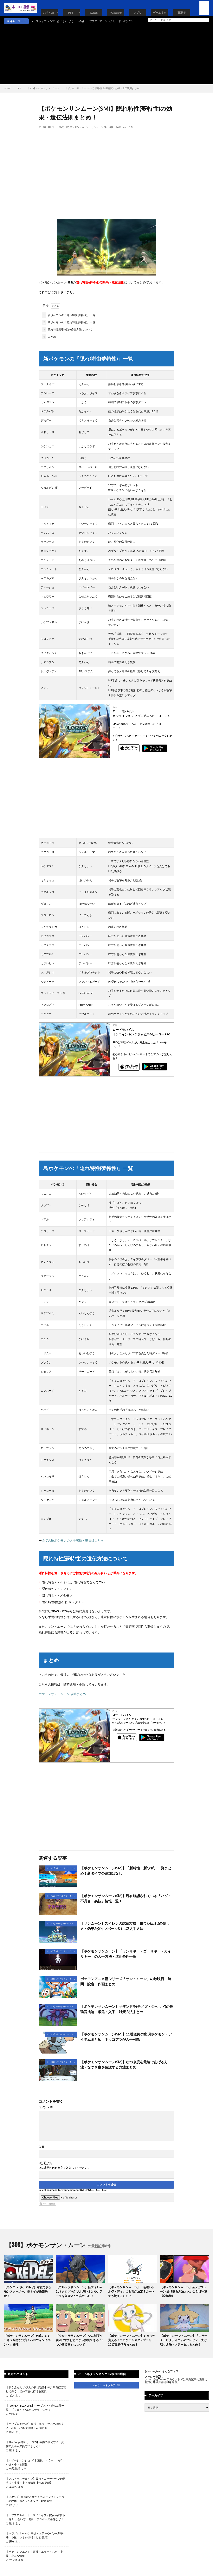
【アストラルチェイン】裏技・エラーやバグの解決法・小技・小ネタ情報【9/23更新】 (36, 2480)
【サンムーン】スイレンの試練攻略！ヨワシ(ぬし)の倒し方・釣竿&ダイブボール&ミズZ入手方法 (125, 1926)
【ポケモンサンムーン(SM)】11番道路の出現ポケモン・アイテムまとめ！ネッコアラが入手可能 (126, 2036)
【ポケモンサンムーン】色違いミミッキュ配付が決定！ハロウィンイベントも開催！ (27, 2340)
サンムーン (97, 127)
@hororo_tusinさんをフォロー (163, 2371)
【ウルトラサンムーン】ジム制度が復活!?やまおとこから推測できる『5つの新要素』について (79, 2340)
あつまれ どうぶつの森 (71, 21)
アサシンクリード (110, 21)
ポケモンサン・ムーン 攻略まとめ (62, 1694)
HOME (7, 88)
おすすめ (48, 12)
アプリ (137, 12)
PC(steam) (115, 12)
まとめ (49, 336)
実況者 (182, 12)
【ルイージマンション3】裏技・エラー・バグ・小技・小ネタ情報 (35, 2462)
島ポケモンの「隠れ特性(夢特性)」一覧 (68, 322)
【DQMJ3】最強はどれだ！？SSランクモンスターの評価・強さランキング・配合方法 (35, 2499)
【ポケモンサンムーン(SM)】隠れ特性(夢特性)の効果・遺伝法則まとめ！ (103, 88)
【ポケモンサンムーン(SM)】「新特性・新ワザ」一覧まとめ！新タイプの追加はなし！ (125, 1870)
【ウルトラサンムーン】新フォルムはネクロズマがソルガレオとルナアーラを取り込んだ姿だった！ (79, 2291)
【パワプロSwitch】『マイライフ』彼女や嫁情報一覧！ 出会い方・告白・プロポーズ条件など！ (35, 2517)
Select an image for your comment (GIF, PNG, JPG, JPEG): (73, 2190)
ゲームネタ (159, 12)
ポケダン (128, 21)
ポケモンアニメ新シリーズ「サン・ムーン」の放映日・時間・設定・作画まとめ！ (125, 1981)
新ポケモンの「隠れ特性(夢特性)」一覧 (68, 315)
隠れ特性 (108, 127)
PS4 (70, 12)
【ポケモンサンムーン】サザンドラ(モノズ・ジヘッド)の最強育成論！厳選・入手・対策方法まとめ (126, 2009)
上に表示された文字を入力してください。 (64, 2167)
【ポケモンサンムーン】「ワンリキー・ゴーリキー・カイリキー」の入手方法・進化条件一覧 (125, 1954)
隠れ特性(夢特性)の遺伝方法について (67, 329)
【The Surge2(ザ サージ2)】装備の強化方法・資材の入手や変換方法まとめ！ (35, 2444)
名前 (41, 2146)
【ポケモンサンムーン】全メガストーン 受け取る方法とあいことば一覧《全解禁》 (183, 2291)
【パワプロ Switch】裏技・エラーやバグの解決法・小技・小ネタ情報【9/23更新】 (34, 2425)
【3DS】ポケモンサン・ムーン (43, 88)
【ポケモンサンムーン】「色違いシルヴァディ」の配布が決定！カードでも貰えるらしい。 (131, 2291)
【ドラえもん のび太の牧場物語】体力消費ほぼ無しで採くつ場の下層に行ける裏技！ (36, 2389)
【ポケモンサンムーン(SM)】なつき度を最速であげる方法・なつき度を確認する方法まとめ (124, 2064)
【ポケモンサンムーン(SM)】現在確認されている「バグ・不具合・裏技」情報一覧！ (125, 1898)
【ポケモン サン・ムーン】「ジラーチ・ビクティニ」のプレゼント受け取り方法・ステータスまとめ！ (183, 2340)
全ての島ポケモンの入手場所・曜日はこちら (73, 1540)
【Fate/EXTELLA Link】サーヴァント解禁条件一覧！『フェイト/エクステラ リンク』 (35, 2407)
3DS (19, 88)
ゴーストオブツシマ (42, 21)
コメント (46, 2107)
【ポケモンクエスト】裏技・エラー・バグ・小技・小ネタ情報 (34, 2553)
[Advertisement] (106, 53)
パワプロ (92, 21)
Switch (93, 12)
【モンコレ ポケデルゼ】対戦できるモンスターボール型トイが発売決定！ (27, 2291)
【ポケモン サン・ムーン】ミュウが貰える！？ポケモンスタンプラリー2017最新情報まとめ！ (131, 2340)
